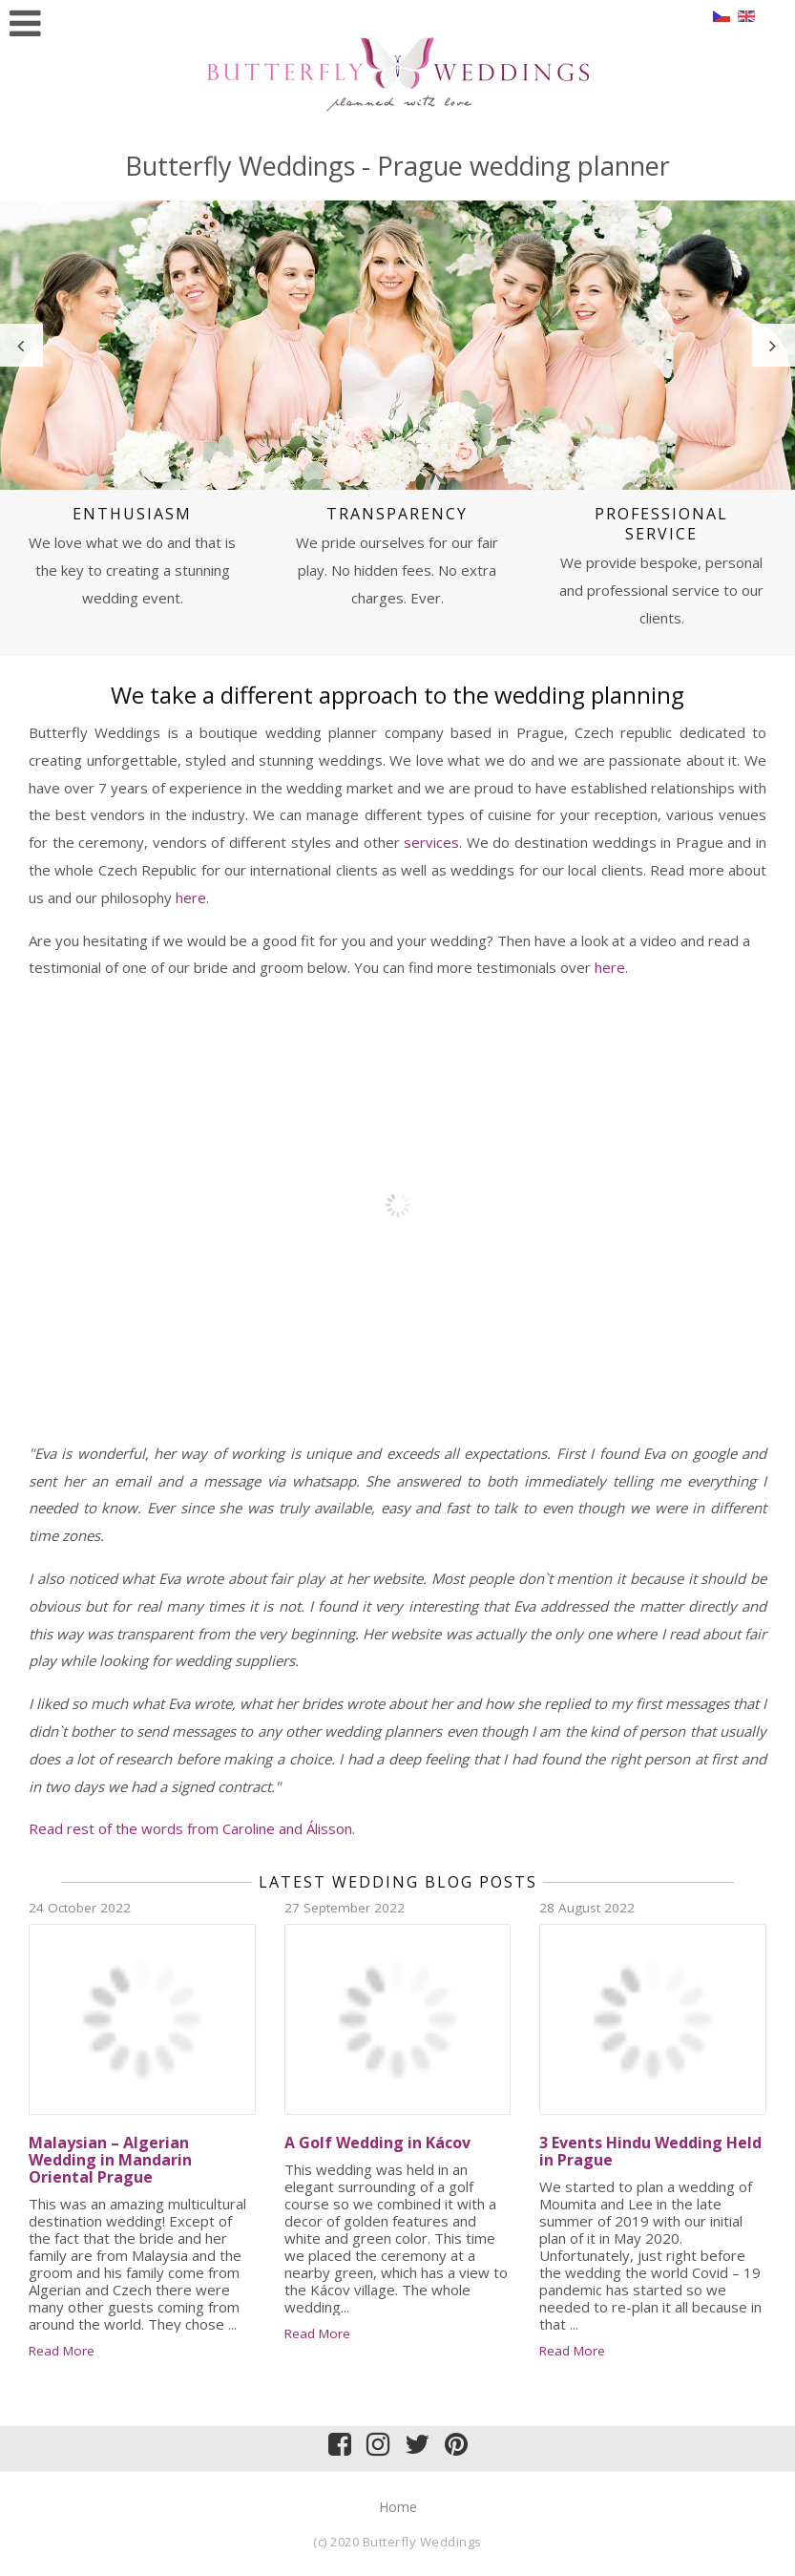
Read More (61, 2350)
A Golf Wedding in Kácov (377, 2142)
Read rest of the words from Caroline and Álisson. (192, 1828)
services (431, 842)
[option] (397, 346)
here (191, 897)
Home (398, 2507)
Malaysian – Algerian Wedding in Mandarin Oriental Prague (110, 2159)
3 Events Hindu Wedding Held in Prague (650, 2151)
